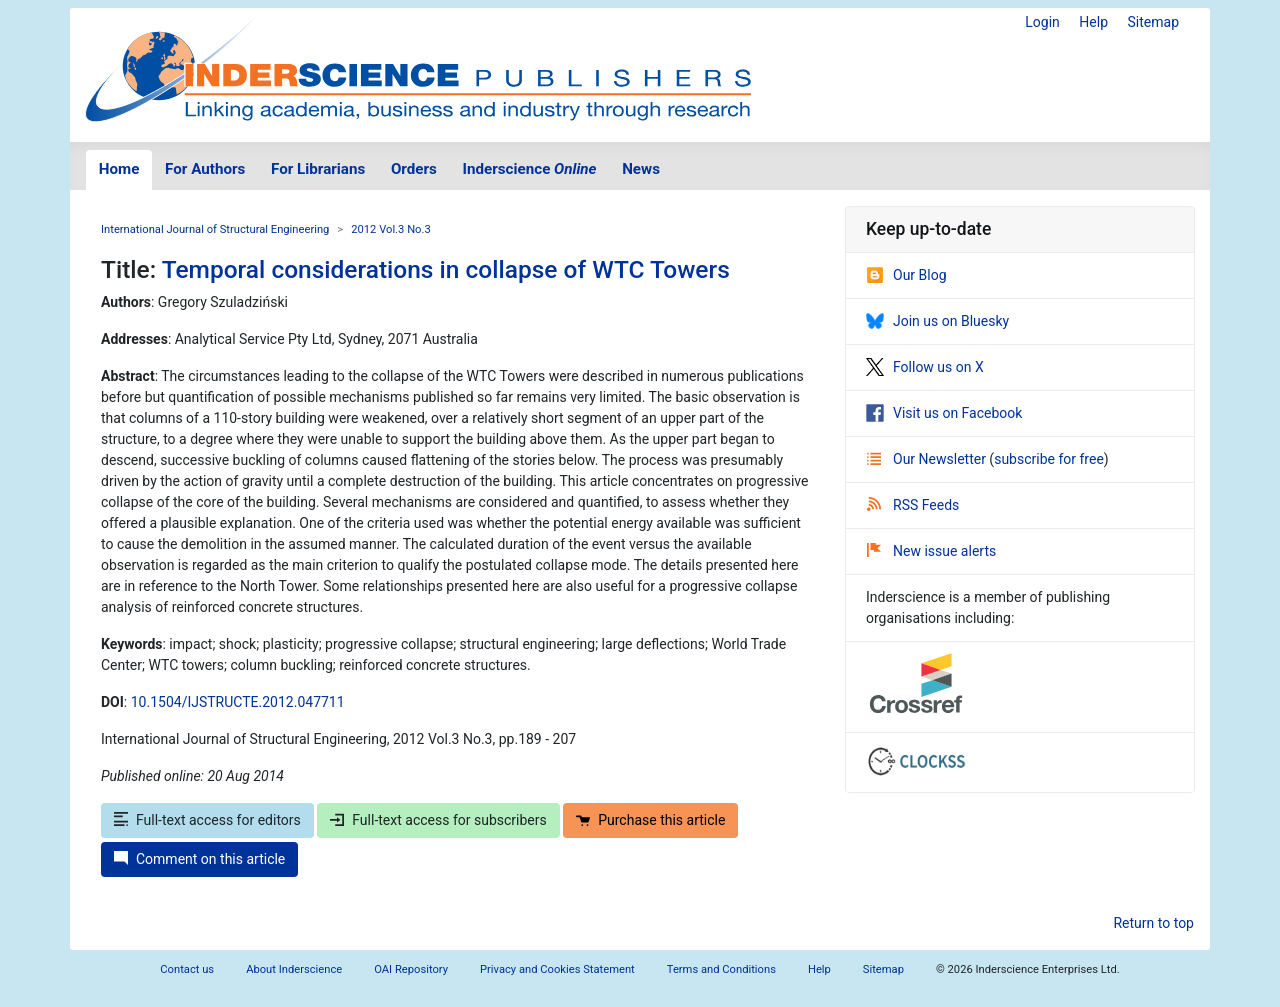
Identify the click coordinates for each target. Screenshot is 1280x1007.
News (641, 169)
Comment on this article (199, 859)
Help (1093, 22)
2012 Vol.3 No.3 (391, 229)
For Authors (205, 169)
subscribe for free (1049, 459)
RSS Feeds (913, 505)
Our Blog (906, 275)
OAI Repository (411, 969)
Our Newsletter (928, 459)
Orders (414, 169)
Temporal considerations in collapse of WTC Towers (446, 269)
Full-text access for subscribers (438, 820)
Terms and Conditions (721, 969)
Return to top (1153, 923)
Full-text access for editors (207, 820)
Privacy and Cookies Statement (557, 969)
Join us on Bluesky (937, 321)
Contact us (187, 969)
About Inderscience (294, 969)
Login (1042, 22)
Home (119, 169)
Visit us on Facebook (944, 413)
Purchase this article (650, 820)
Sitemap (1153, 22)
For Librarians (318, 169)
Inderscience (530, 169)
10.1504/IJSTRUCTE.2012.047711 (238, 702)
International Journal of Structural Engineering (215, 229)
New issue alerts (931, 551)
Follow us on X (925, 367)
